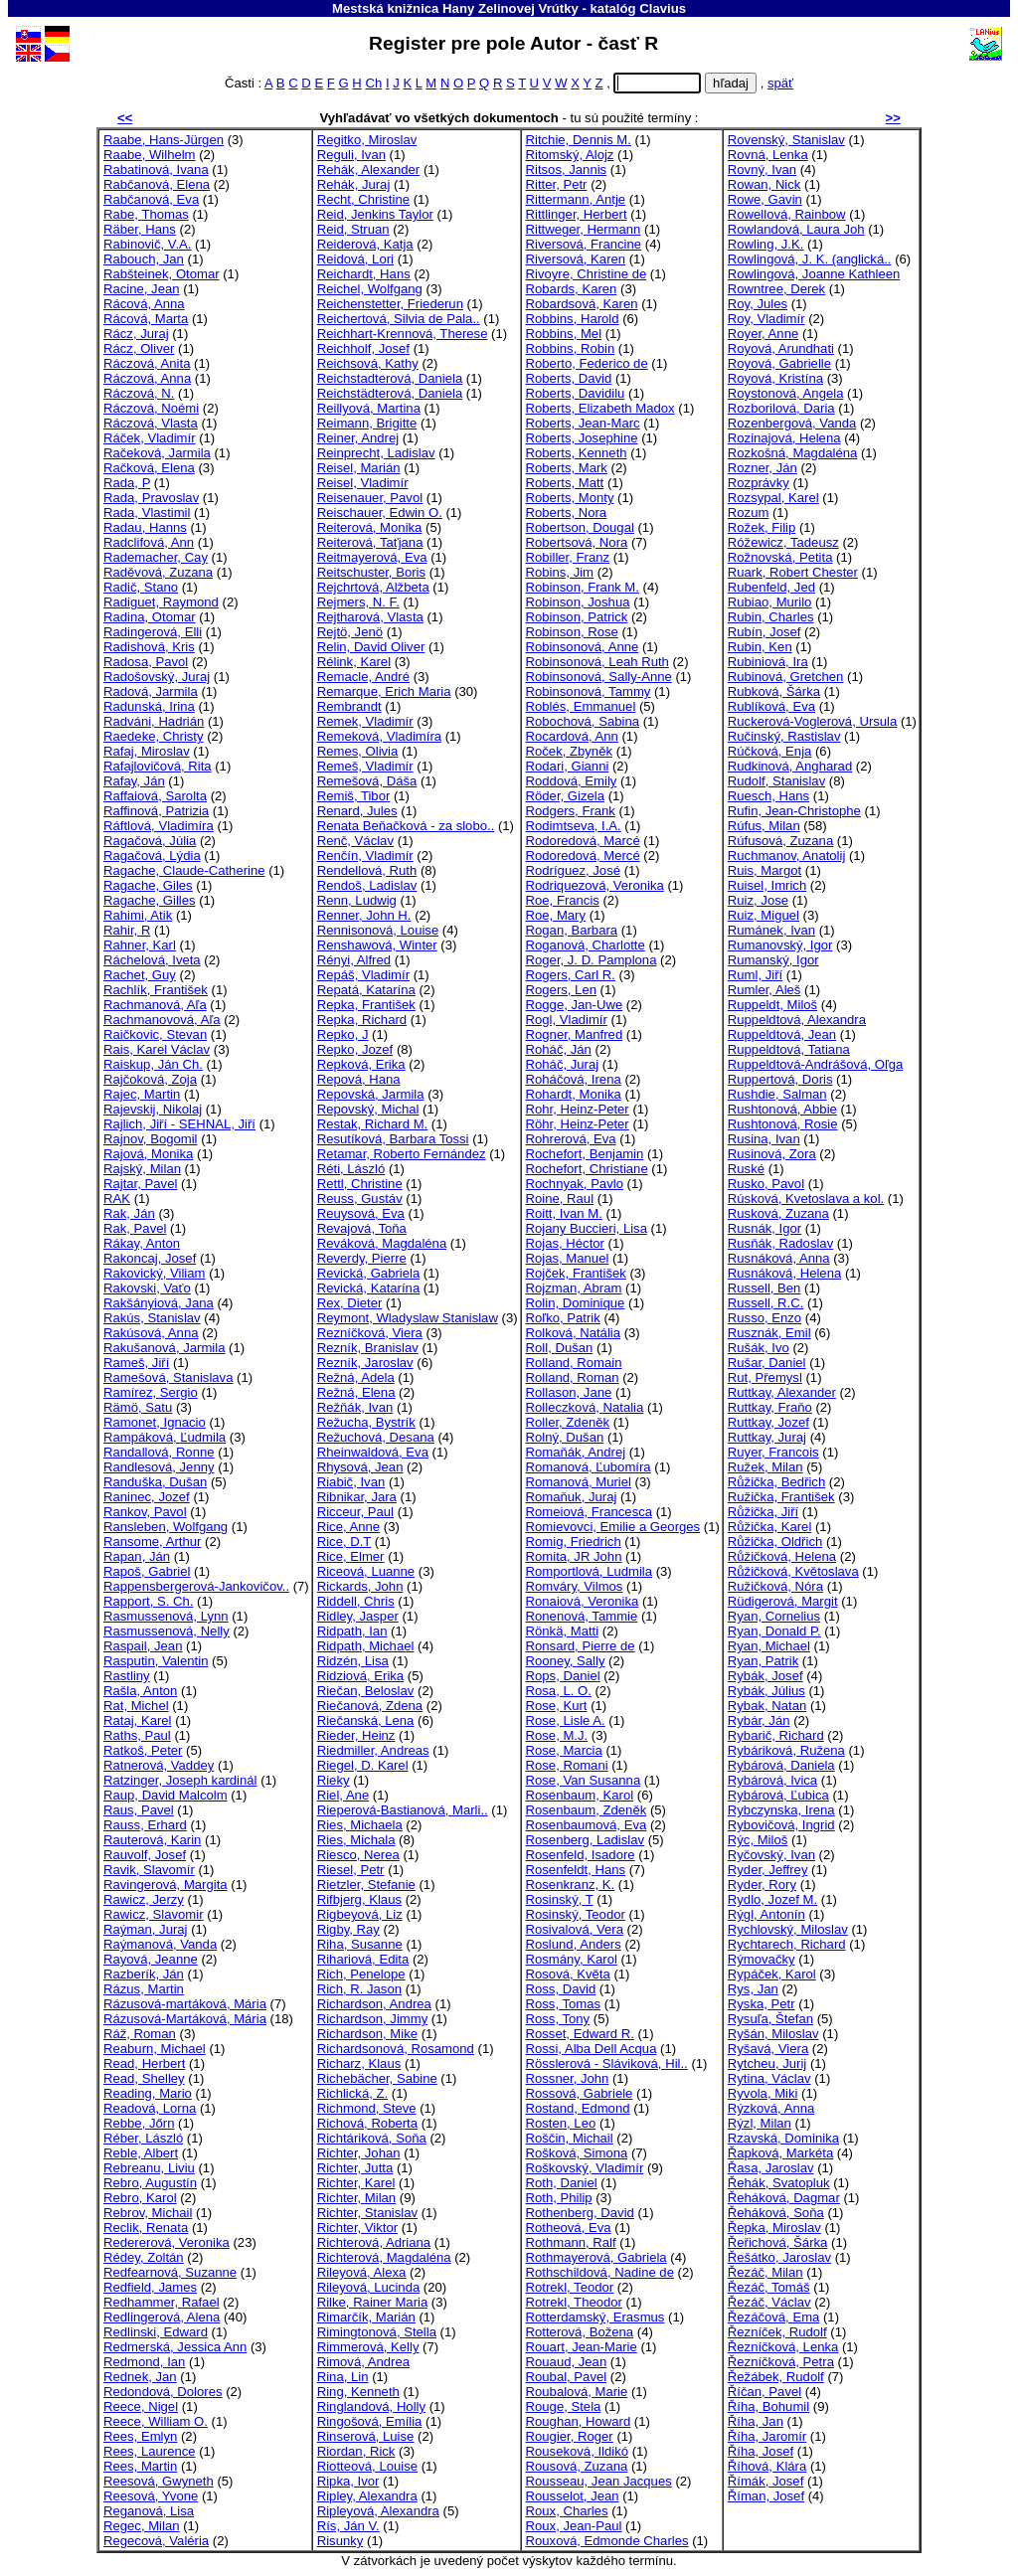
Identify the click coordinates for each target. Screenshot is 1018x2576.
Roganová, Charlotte (585, 945)
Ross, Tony (558, 2018)
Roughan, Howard (578, 2421)
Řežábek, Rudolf (776, 2376)
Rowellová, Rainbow (787, 214)
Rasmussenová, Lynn (166, 1616)
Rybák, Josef (765, 1675)
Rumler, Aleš (764, 989)
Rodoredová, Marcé (583, 840)
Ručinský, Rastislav (784, 736)
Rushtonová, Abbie (782, 1109)
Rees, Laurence (149, 2451)
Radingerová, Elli (152, 631)
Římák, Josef (766, 2481)
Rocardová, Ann (572, 736)
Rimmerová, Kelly (368, 2346)
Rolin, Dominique (575, 1302)
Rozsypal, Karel (773, 497)
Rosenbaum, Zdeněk (586, 1810)
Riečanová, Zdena (370, 1705)
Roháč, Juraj (562, 1064)
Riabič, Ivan (351, 1481)
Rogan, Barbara (572, 930)
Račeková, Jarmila (157, 452)
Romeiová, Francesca (589, 1511)
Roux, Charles (567, 2510)
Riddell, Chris (356, 1601)
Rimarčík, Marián (366, 2317)
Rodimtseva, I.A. (573, 825)
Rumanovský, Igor (780, 945)
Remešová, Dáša (367, 780)
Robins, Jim (560, 572)
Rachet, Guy (139, 974)
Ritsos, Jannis (566, 169)
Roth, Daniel (561, 2182)
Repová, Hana (359, 1079)
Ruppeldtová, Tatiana (789, 1049)
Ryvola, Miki (763, 2093)
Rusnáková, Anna (779, 1258)
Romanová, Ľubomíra (588, 1467)
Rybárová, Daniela (781, 1765)
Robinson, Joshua (578, 602)
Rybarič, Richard (776, 1735)
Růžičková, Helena (782, 1556)
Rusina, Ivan (764, 1138)
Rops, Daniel (563, 1675)
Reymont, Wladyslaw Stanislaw (407, 1317)
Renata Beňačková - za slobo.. (406, 825)
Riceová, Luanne (366, 1571)
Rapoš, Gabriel (146, 1571)
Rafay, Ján (134, 780)
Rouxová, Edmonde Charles (607, 2540)
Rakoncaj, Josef (149, 1258)
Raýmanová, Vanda (160, 1944)
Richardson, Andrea (374, 2003)
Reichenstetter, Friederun (390, 303)
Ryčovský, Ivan (771, 1854)
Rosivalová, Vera (574, 1929)
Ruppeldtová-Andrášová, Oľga (816, 1064)
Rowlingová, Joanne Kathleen (814, 273)
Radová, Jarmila (150, 691)
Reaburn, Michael (154, 2048)
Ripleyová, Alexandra (378, 2510)
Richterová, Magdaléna (384, 2257)
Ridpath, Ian (352, 1631)
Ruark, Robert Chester (793, 572)
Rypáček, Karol (772, 1974)
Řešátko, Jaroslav (779, 2257)
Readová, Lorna (149, 2108)
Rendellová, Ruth (367, 870)
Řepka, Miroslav (774, 2227)
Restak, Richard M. (372, 1123)
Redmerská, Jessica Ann (175, 2346)
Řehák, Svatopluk (779, 2182)
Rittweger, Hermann (583, 229)
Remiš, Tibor (354, 795)
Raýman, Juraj (145, 1929)
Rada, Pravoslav (151, 497)
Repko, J (343, 1034)
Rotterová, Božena (580, 2331)
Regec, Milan (141, 2525)
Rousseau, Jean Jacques (599, 2481)
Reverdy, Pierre (362, 1258)
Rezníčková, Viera (370, 1332)
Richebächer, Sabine (377, 2078)
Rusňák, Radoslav (780, 1243)
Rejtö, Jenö (350, 631)
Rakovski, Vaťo (147, 1288)
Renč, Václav (355, 840)
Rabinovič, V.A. (147, 244)
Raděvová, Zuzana (158, 572)
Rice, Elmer (351, 1556)
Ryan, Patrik (763, 1660)
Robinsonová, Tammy (588, 691)
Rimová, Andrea (363, 2361)
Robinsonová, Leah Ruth (597, 661)
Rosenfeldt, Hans (576, 1869)
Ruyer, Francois (773, 1452)
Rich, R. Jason (359, 1988)
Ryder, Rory (762, 1884)
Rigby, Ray (348, 1929)
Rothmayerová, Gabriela (596, 2257)
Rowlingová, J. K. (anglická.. (810, 259)
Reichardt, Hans (364, 273)
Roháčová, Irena (573, 1079)
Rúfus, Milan (764, 825)
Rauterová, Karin (152, 1839)
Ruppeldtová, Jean (782, 1034)
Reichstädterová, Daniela (389, 393)
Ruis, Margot (764, 870)
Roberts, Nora (566, 512)
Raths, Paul (137, 1735)
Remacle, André (363, 676)
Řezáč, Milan (765, 2272)
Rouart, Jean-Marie (581, 2346)
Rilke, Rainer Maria (372, 2302)
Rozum (748, 512)
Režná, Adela (356, 1377)
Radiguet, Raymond (161, 602)
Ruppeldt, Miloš (772, 1004)
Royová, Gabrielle (779, 363)
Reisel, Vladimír (363, 482)
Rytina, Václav (769, 2078)
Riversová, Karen (576, 259)
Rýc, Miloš (757, 1839)
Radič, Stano (140, 587)
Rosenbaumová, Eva (586, 1824)
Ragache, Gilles (149, 900)
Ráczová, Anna (147, 378)
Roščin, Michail (569, 2138)
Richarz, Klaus (359, 2063)
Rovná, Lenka (768, 154)
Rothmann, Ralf (571, 2242)
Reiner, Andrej (358, 437)
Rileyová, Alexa (362, 2272)
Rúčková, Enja (770, 751)
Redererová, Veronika (166, 2242)
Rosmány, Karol (571, 1959)
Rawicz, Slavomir (153, 1914)
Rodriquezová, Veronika (595, 885)
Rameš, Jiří (136, 1362)
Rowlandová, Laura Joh (796, 229)
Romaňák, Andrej (576, 1452)
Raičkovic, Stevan (155, 1034)
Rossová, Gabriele (579, 2093)
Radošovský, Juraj (156, 676)
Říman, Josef (766, 2496)
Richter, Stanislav (367, 2212)
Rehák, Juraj (354, 184)
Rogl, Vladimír (566, 1019)
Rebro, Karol (140, 2197)
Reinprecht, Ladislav (376, 452)
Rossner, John (567, 2078)
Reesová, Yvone (150, 2496)
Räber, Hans (139, 229)
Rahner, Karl (139, 945)
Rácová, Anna (144, 303)
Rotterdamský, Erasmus (595, 2317)
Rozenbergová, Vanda (792, 423)
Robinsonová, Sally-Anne (599, 676)
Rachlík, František (155, 989)
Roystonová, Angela (786, 393)
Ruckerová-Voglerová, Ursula (813, 721)
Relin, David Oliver (371, 646)
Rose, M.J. (557, 1735)
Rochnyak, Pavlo (574, 1183)
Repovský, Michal (368, 1109)
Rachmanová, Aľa (155, 1004)
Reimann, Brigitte (367, 423)
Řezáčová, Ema (774, 2317)
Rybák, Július (766, 1690)
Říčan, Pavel (764, 2391)
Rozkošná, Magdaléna (792, 452)
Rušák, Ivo (758, 1347)
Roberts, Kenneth (576, 452)
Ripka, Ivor (348, 2481)
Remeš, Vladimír (365, 766)
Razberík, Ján (143, 1974)
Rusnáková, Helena (784, 1273)
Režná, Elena (356, 1392)
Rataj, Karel (137, 1720)
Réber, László (143, 2138)
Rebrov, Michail (147, 2212)
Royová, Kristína (775, 378)
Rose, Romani (567, 1765)
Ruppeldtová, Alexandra (797, 1019)
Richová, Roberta (367, 2123)
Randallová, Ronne (159, 1452)
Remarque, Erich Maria (384, 691)
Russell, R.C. (766, 1302)
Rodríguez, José (573, 870)
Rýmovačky (761, 1959)
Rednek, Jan (140, 2376)
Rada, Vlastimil (146, 512)
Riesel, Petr (351, 1869)
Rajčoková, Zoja (150, 1079)
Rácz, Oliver (138, 348)
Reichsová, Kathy (368, 363)
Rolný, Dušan (565, 1437)
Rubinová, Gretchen (786, 676)
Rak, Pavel (134, 1228)
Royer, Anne (763, 333)
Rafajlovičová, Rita (157, 766)
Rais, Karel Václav (156, 1049)
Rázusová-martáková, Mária (184, 2003)
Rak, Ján (129, 1213)
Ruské (746, 1168)
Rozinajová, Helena (784, 437)
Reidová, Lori (355, 259)
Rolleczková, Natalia (585, 1407)
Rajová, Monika (148, 1153)
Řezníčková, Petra (781, 2361)
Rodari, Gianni (567, 766)
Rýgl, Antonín (766, 1914)
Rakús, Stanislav (152, 1317)
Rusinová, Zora (772, 1153)
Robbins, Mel (564, 333)
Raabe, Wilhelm (149, 154)
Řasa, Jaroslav (771, 2167)
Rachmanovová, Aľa (162, 1019)
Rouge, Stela (563, 2406)
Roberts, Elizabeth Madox (600, 408)
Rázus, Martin (143, 1988)
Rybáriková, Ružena (786, 1750)
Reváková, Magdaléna (381, 1243)
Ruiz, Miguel (763, 915)
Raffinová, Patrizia (156, 810)
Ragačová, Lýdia (152, 855)
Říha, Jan (755, 2421)
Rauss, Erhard (145, 1824)
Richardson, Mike (367, 2033)
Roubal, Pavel (566, 2376)
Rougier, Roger (569, 2436)
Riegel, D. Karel (363, 1765)
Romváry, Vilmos (574, 1586)
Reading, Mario (147, 2093)
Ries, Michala (356, 1839)
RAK (116, 1198)
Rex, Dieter (350, 1302)
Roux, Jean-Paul (574, 2525)
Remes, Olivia (358, 751)
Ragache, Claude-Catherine (184, 870)
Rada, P (126, 482)
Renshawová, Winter (377, 945)
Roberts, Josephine (582, 437)
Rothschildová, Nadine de (600, 2272)
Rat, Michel (136, 1705)
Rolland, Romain (574, 1362)
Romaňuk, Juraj (571, 1496)
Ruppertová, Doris (780, 1079)
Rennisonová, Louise (377, 930)
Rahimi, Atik (137, 915)
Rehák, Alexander (369, 169)
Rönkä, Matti (562, 1631)
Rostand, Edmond (578, 2108)
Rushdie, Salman (777, 1094)
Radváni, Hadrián (153, 721)
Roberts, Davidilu (575, 393)
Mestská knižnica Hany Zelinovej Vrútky (455, 8)
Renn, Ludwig (357, 900)
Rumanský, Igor (773, 959)
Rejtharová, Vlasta (370, 616)
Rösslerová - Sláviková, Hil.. (607, 2063)
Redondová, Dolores (163, 2391)
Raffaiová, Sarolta (155, 795)
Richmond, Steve (367, 2108)
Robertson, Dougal (580, 527)
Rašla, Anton (140, 1690)
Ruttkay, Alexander (782, 1392)
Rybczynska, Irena (781, 1810)
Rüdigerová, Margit (783, 1601)
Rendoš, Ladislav (367, 885)
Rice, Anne (348, 1526)
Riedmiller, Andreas (373, 1750)
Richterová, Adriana (373, 2242)
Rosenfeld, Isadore (580, 1854)
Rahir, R (126, 930)
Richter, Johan (359, 2153)
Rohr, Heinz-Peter (577, 1109)
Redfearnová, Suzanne (170, 2272)
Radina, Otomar (149, 616)
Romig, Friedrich (573, 1541)
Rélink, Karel (354, 661)
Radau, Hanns (145, 527)
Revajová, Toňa (362, 1228)
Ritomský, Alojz (570, 154)
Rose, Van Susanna (583, 1780)
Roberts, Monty (570, 497)
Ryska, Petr (761, 2003)
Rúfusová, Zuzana (780, 840)
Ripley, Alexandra (367, 2496)
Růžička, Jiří (763, 1511)
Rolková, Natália (573, 1332)
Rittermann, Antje (576, 199)
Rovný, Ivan (762, 169)
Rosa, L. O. (559, 1690)
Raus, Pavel (138, 1810)
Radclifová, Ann (148, 542)
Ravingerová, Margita (165, 1884)
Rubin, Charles (771, 616)
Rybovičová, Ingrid (781, 1824)
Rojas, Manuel (567, 1258)
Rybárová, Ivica (772, 1780)
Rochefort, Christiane (587, 1168)
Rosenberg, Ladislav (585, 1839)
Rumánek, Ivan (771, 930)
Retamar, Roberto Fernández (401, 1153)
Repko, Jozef (355, 1049)
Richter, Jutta (355, 2167)
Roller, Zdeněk (568, 1422)
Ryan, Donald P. (774, 1631)
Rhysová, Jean (360, 1467)
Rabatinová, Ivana (156, 169)
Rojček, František (576, 1273)
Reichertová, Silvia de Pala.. (398, 318)
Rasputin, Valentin (155, 1660)
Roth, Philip (559, 2197)
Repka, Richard (362, 1019)
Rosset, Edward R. (580, 2033)
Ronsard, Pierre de (580, 1645)
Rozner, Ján (762, 467)
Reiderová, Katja (365, 244)
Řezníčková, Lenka (783, 2346)
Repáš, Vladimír (363, 974)
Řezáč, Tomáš (769, 2287)
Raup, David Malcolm (165, 1795)
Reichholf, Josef (363, 348)
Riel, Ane (343, 1795)
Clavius (662, 8)
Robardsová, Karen (582, 303)
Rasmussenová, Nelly (166, 1631)
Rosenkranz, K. (570, 1884)
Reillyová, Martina (369, 408)
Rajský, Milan (142, 1168)
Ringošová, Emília (370, 2421)
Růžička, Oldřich (775, 1541)
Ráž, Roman (139, 2033)
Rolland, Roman (572, 1377)
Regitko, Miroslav (367, 139)
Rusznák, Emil (769, 1332)
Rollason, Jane (569, 1392)
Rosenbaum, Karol (580, 1795)
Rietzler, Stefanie (366, 1884)
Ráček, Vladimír (149, 437)
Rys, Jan (753, 1988)
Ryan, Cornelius (774, 1616)
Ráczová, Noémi (151, 408)
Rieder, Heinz (356, 1735)
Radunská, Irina (149, 706)
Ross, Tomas (563, 2003)
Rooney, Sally (565, 1660)
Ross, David (561, 1988)
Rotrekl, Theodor (574, 2302)
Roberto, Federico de (587, 363)
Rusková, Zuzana (778, 1213)
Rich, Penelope (361, 1974)
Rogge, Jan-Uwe (574, 1004)
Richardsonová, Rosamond (395, 2048)
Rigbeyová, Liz (360, 1914)
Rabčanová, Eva (151, 199)
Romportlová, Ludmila (589, 1571)
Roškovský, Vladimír (585, 2167)
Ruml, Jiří (755, 974)
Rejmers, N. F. (358, 602)
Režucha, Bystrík (366, 1422)
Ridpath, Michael (366, 1645)
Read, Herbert (144, 2063)
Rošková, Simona (577, 2153)
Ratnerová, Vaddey (158, 1765)
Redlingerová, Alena (161, 2317)
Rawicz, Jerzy (143, 1899)
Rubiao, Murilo (770, 602)
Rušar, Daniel (767, 1362)
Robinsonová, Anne (582, 646)
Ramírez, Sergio (150, 1392)
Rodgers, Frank (570, 810)
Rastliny (126, 1675)
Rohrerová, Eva (571, 1138)
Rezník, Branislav (368, 1347)
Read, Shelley (144, 2078)
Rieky (333, 1780)
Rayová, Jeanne (150, 1959)
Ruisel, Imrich (767, 885)
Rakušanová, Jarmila (164, 1347)
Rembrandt (349, 706)
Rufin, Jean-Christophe (794, 810)
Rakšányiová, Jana (158, 1302)
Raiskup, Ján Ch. (153, 1064)
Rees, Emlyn (140, 2436)
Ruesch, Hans (768, 795)
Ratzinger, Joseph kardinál (180, 1780)
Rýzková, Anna (771, 2108)
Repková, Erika (361, 1064)
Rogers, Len (561, 989)
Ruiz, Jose (758, 900)
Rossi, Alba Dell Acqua (591, 2048)
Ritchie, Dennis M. (578, 139)
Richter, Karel (356, 2182)
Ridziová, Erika (360, 1675)
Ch (373, 83)
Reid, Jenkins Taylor (375, 214)
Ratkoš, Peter (142, 1750)
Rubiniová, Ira (768, 661)
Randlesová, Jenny (159, 1467)
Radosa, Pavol (145, 661)
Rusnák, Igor (764, 1228)
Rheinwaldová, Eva (372, 1452)
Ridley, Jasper (358, 1616)
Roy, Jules (757, 303)
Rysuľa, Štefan (770, 2018)
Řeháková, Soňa (776, 2212)
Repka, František (366, 1004)
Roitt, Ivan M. (564, 1213)
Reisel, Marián (359, 467)
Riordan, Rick (356, 2451)
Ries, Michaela (360, 1824)
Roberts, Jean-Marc (583, 423)
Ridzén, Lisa (353, 1660)
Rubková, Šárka (774, 691)
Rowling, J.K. (766, 244)
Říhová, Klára (767, 2466)
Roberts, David (569, 378)
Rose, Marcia (564, 1750)
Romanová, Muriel (578, 1481)
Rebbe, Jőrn (138, 2123)
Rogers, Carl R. (570, 974)
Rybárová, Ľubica (778, 1795)
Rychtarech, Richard (787, 1944)
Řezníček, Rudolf (777, 2331)
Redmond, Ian (144, 2361)
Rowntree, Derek (776, 288)
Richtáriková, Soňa (371, 2138)
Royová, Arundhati (781, 348)
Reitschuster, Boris (371, 572)
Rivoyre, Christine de (586, 273)
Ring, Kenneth (358, 2391)
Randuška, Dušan (155, 1481)
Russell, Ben (764, 1288)
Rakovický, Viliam (154, 1273)
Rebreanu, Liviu (149, 2167)
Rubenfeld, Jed (771, 587)
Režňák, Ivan (355, 1407)
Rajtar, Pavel (140, 1183)
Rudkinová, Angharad (790, 766)
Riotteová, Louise (367, 2466)
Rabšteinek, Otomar (161, 273)
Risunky (340, 2540)
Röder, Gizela (565, 795)
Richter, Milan (356, 2197)
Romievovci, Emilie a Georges (613, 1526)
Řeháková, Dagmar (784, 2197)
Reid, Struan (353, 229)
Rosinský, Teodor (575, 1914)
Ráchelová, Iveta (152, 959)
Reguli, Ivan (351, 154)
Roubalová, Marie (577, 2391)
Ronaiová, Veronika (582, 1601)
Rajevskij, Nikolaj (152, 1109)
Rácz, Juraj (136, 333)
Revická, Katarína (368, 1288)
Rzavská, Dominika (783, 2138)
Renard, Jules (357, 810)
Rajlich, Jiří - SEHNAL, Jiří (179, 1123)
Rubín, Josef (764, 631)
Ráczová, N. (138, 393)
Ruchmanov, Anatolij (787, 855)
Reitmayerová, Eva (372, 557)
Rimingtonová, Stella (376, 2331)
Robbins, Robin (570, 348)
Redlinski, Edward (155, 2331)
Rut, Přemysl (765, 1377)
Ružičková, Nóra (775, 1586)
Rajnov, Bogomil (150, 1138)
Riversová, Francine (584, 244)
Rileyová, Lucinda (368, 2287)
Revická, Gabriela (368, 1273)
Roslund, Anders (573, 1944)
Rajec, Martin (141, 1094)
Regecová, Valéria (156, 2540)
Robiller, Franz (568, 557)
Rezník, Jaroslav (365, 1362)
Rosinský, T (560, 1899)
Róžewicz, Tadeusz (783, 542)
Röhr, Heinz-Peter (577, 1123)
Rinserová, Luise (366, 2436)
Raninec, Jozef (146, 1496)
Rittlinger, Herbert (576, 214)
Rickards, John (360, 1586)
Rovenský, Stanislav (786, 139)
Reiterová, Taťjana (370, 542)
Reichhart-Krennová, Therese (402, 333)
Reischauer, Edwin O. (379, 512)
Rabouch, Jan (143, 259)
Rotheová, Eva (568, 2227)
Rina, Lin (343, 2376)
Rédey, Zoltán (143, 2257)
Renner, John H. (364, 915)
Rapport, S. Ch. (148, 1601)
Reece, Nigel (140, 2406)
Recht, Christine (363, 199)
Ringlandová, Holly (371, 2406)
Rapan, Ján (136, 1556)
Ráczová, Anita (146, 363)
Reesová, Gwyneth (158, 2481)
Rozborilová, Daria (781, 408)
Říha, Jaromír (767, 2436)
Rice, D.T (344, 1541)
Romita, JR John (574, 1556)
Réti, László (351, 1168)
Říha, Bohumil (768, 2406)
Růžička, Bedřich (776, 1481)
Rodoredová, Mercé (583, 855)
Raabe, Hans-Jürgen (163, 139)
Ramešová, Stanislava (168, 1377)
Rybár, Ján (759, 1720)
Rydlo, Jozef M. (772, 1899)
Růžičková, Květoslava (793, 1571)
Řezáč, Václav (769, 2302)
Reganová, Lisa (148, 2510)
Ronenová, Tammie (582, 1616)
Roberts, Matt (565, 482)
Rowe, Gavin (765, 199)
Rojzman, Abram (574, 1288)
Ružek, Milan (765, 1467)
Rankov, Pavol (145, 1511)
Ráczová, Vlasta (150, 423)
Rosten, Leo (561, 2123)
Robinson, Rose (572, 631)
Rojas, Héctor (565, 1243)
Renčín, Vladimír (365, 855)
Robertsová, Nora (577, 542)
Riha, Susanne (360, 1944)
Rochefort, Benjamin (585, 1153)
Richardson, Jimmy (372, 2018)
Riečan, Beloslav (366, 1690)
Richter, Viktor (357, 2227)
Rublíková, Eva (771, 706)
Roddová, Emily (571, 780)
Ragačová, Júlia (149, 840)
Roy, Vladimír (766, 318)
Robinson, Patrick (577, 616)
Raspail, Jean (142, 1645)
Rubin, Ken (760, 646)
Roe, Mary (556, 915)
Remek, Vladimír (365, 721)
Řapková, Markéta (780, 2153)
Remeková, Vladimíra (379, 736)
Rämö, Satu (137, 1407)
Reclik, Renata (145, 2227)
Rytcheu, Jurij (767, 2063)
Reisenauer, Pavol (370, 497)
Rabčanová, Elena (156, 184)
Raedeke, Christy (153, 736)
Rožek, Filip (761, 527)
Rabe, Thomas (146, 214)
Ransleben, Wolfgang (165, 1526)
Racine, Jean (141, 288)
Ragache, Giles (148, 885)
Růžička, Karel (770, 1526)
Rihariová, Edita (363, 1959)
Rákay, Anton (141, 1243)
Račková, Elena (149, 467)
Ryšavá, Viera (768, 2048)
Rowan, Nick (764, 184)
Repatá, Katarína (366, 989)
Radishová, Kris (149, 646)
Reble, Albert (140, 2153)
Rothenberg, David (580, 2212)
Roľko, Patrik (563, 1317)
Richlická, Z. (352, 2093)
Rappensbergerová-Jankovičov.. (196, 1586)
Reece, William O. (155, 2421)
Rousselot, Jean (572, 2496)
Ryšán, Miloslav (773, 2033)
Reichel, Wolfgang (370, 288)
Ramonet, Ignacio (154, 1422)
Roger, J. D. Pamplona (591, 959)
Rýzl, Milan (759, 2123)
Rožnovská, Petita (780, 557)
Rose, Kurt (557, 1705)
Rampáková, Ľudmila (164, 1437)
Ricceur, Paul (355, 1511)
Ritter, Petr (557, 184)
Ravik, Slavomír (149, 1869)
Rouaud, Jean (566, 2361)
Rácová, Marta (145, 318)
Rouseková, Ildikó (577, 2451)
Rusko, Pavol (766, 1183)
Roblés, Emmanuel (581, 706)
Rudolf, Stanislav (776, 780)
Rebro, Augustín (150, 2182)
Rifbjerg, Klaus (359, 1899)
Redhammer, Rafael (161, 2302)
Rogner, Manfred (574, 1034)
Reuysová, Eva (361, 1213)
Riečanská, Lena (366, 1720)
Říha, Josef (760, 2451)
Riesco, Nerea (358, 1854)
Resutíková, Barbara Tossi (393, 1138)
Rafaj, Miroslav (146, 751)
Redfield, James (150, 2287)
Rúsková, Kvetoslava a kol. (806, 1198)
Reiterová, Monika (370, 527)
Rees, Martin (140, 2466)
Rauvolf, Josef (144, 1854)
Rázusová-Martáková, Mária (184, 2018)
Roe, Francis (562, 900)
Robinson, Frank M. (582, 587)
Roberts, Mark (566, 467)
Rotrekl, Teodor (570, 2287)
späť (780, 83)
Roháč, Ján (559, 1049)
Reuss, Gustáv (360, 1198)
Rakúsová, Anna (150, 1332)
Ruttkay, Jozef (768, 1422)
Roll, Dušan (560, 1347)
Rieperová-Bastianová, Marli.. (402, 1810)
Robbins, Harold (572, 318)
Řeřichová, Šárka (778, 2242)
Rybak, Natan (767, 1705)
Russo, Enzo (764, 1317)
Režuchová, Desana (375, 1437)
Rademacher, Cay (155, 557)
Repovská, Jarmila (370, 1094)
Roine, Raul (560, 1198)
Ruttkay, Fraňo (770, 1407)
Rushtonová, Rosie (783, 1123)
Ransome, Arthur (152, 1541)
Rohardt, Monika (573, 1094)
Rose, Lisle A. (565, 1720)
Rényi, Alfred (354, 959)
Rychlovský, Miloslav (788, 1929)
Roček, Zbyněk (569, 751)
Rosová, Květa (568, 1974)
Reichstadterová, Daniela (389, 378)
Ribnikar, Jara (357, 1496)
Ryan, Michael (769, 1645)
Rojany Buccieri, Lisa (586, 1228)
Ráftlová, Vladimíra (158, 825)
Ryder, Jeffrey (768, 1869)
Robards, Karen (571, 288)
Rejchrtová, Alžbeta (373, 587)
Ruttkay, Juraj (767, 1437)
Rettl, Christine (360, 1183)
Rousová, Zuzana (577, 2466)
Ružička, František (781, 1496)
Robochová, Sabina (582, 721)
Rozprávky (758, 482)
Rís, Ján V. (348, 2525)
